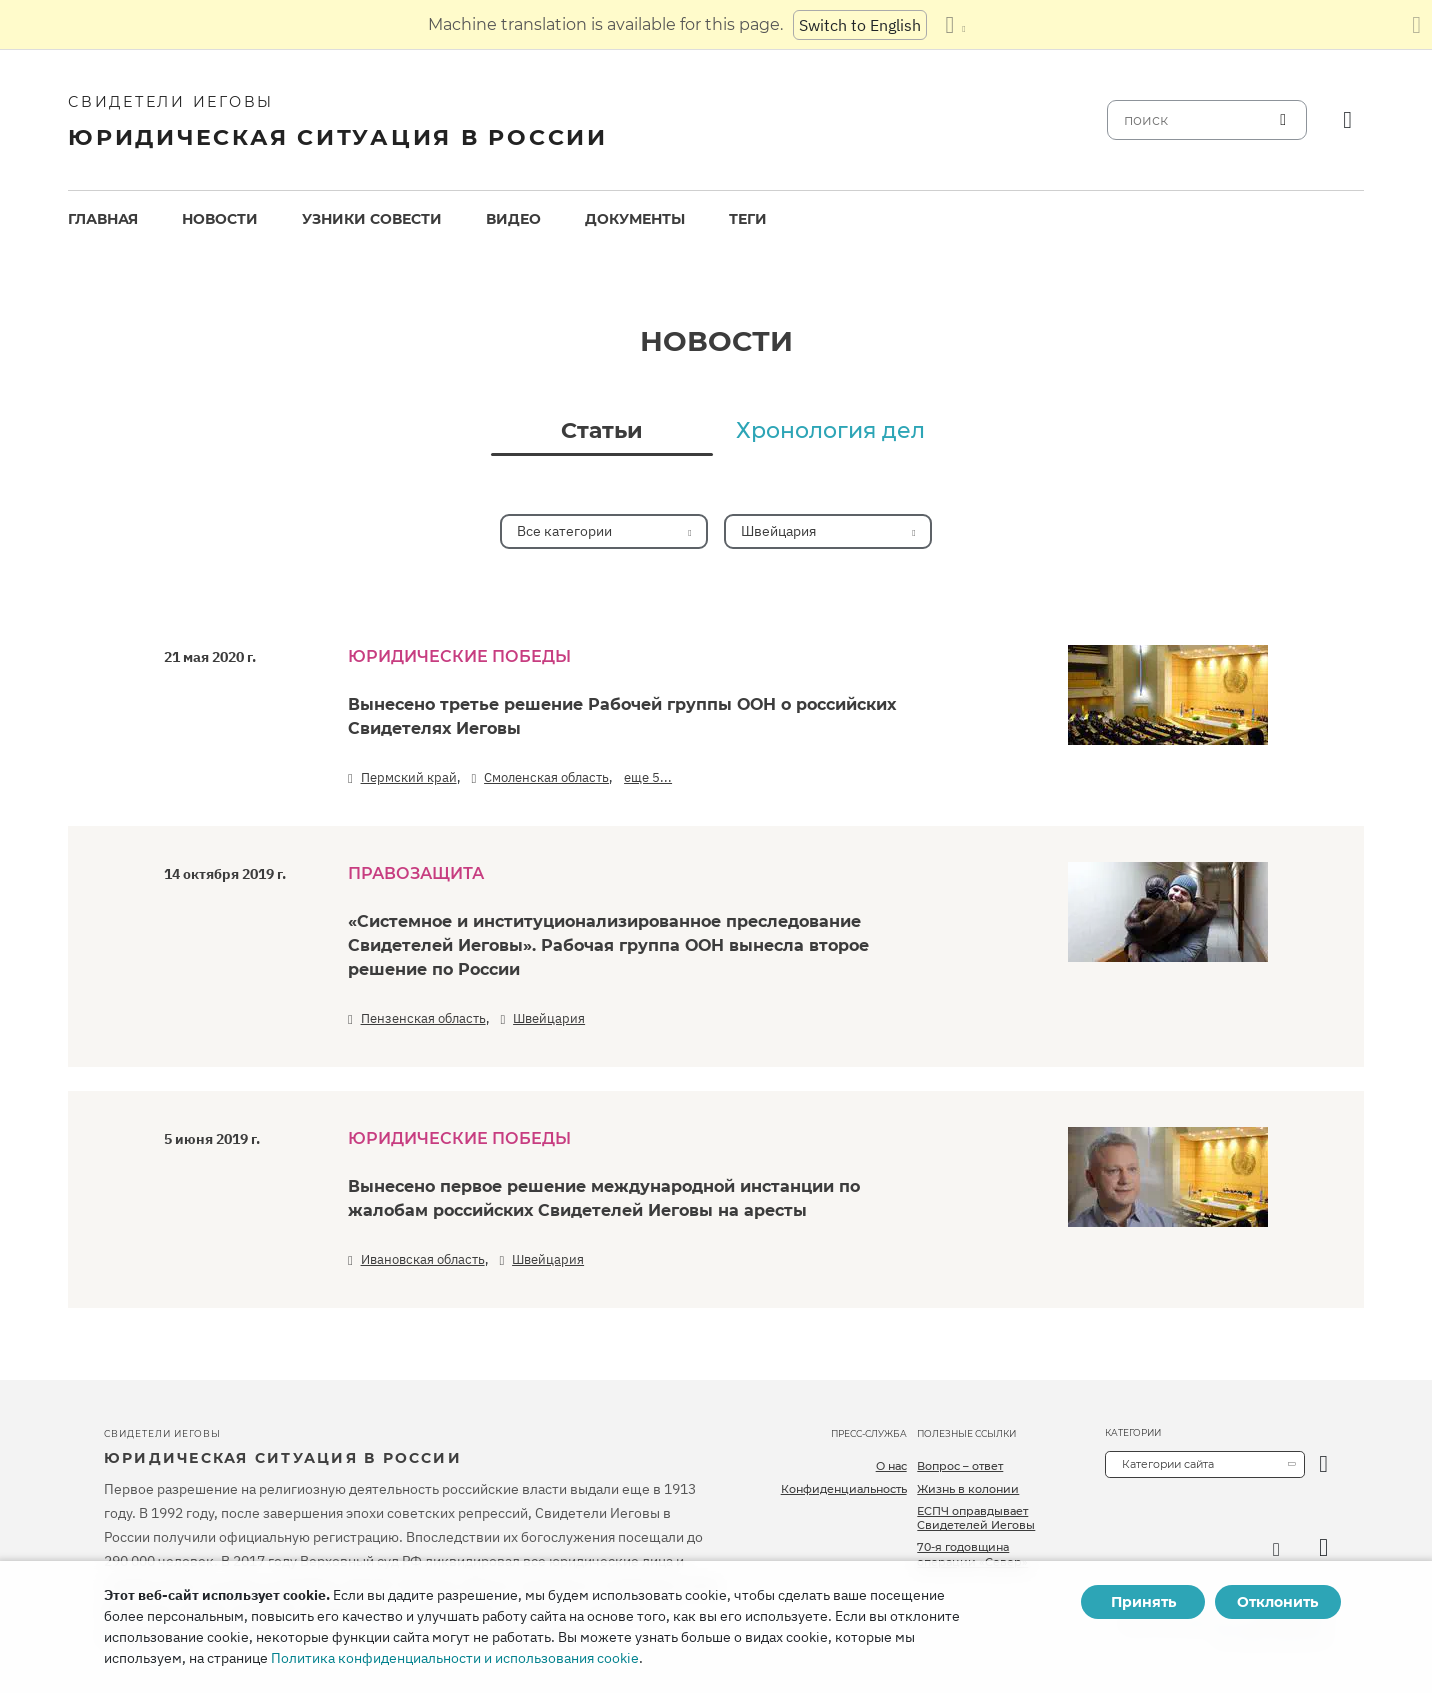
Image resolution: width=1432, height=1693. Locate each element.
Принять (1143, 1602)
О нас (891, 1466)
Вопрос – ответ (960, 1466)
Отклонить (1277, 1602)
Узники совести (372, 219)
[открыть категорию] (1323, 1464)
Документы (635, 219)
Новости (220, 219)
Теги (748, 219)
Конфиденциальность (844, 1489)
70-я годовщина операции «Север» (972, 1554)
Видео (513, 219)
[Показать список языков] (955, 25)
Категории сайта (1168, 1464)
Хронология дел (830, 431)
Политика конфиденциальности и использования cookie (455, 1658)
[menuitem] (103, 219)
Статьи (602, 431)
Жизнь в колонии (968, 1489)
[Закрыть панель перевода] (1416, 25)
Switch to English (860, 25)
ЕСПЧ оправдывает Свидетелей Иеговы (976, 1518)
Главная (103, 219)
